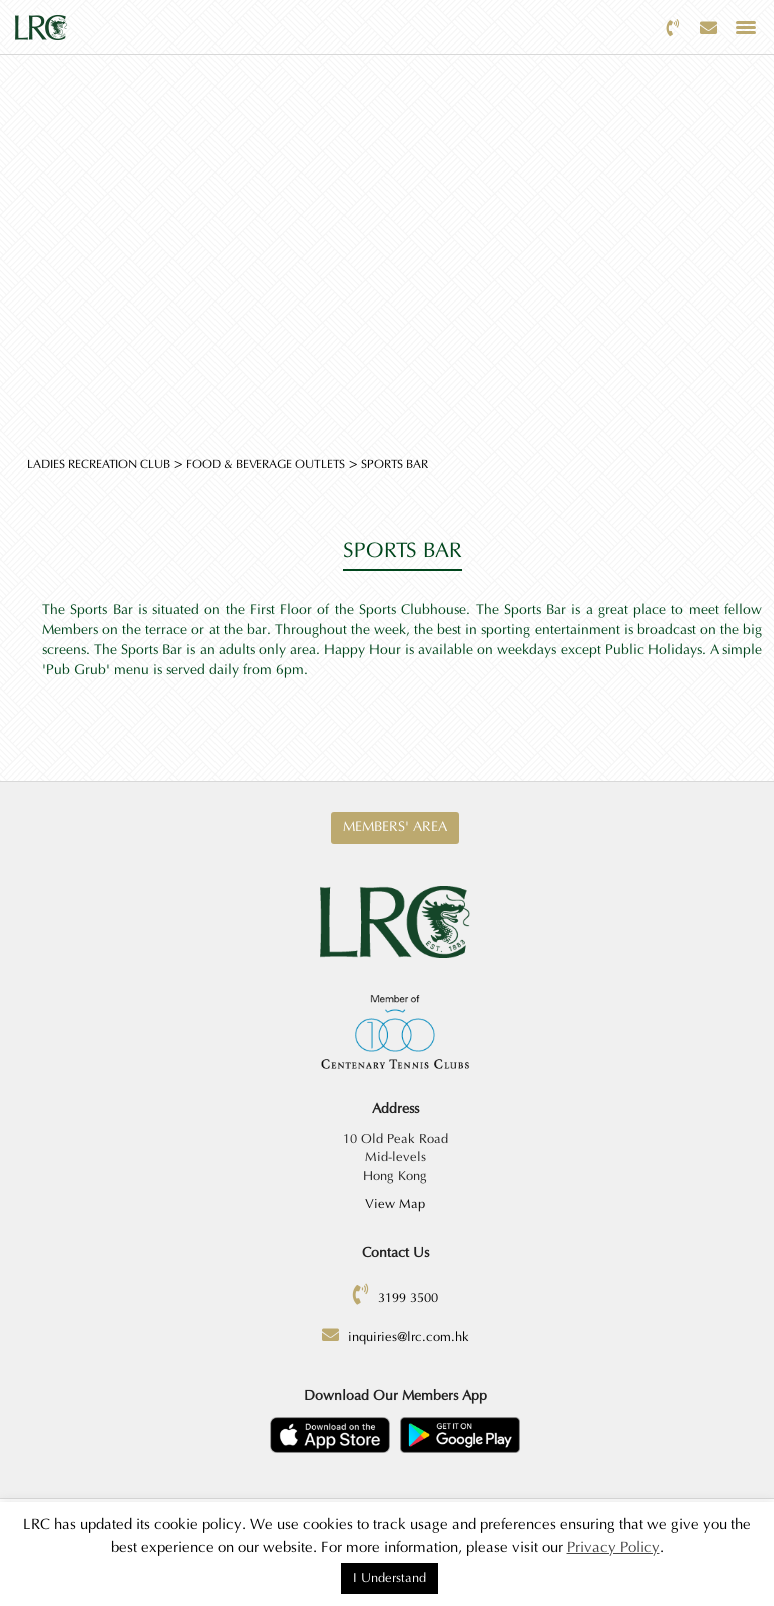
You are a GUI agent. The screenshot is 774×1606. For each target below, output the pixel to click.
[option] (387, 225)
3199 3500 (408, 1298)
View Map (395, 1204)
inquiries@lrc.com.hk (408, 1337)
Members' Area (395, 827)
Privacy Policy (613, 1547)
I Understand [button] (389, 1578)
